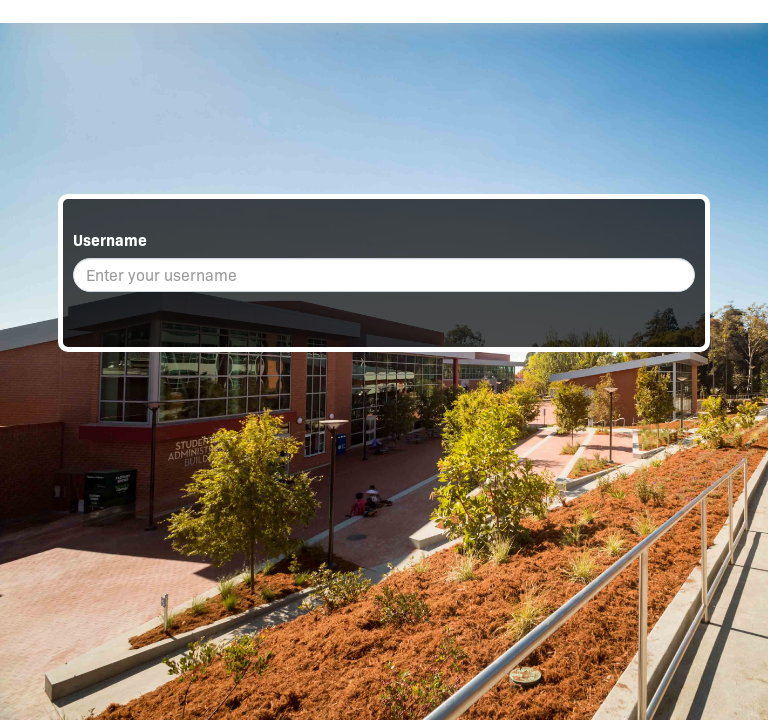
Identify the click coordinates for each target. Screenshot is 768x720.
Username (110, 240)
